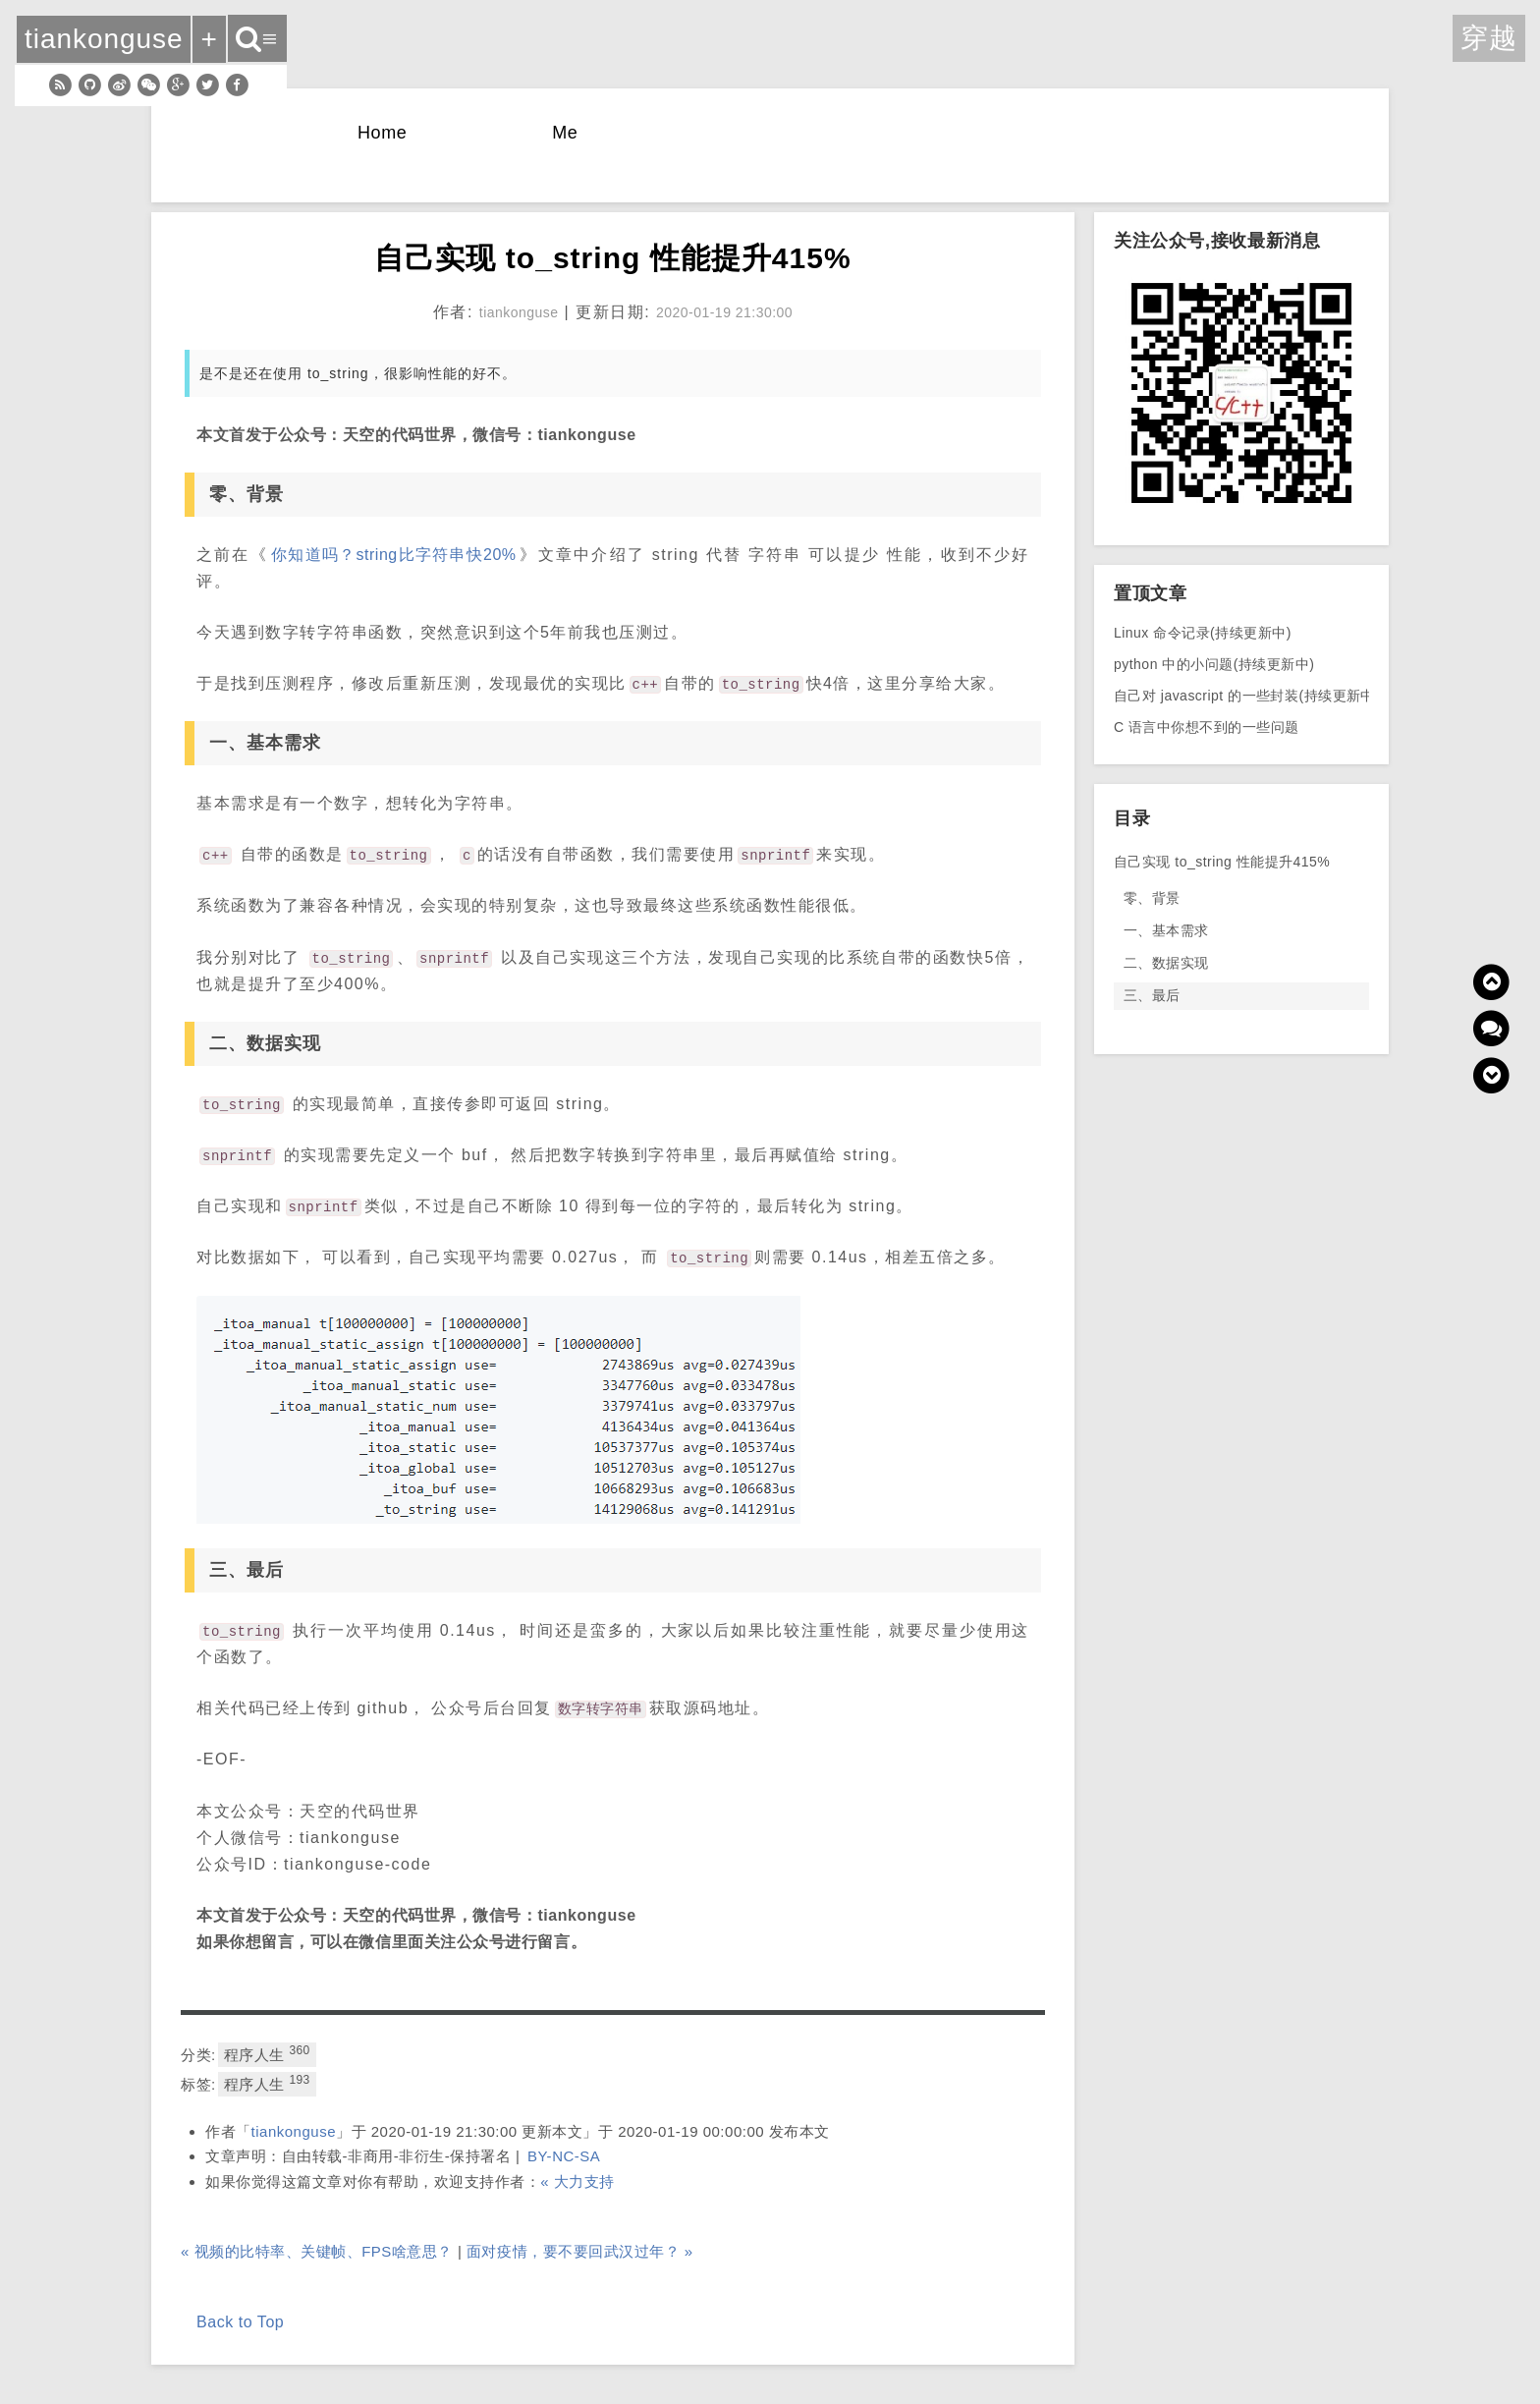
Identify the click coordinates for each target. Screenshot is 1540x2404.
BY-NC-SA (563, 2156)
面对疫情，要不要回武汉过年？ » (580, 2251)
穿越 (1488, 38)
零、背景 (1152, 898)
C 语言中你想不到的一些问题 (1206, 727)
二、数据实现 (1166, 963)
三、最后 (1152, 995)
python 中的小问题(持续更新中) (1214, 664)
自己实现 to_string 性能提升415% (1222, 861)
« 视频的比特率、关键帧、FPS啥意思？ (317, 2251)
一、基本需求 (1166, 930)
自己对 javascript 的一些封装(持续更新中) (1247, 695)
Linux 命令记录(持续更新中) (1203, 633)
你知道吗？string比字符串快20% (394, 554)
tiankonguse (294, 2131)
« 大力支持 (577, 2181)
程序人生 (267, 2053)
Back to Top (240, 2322)
